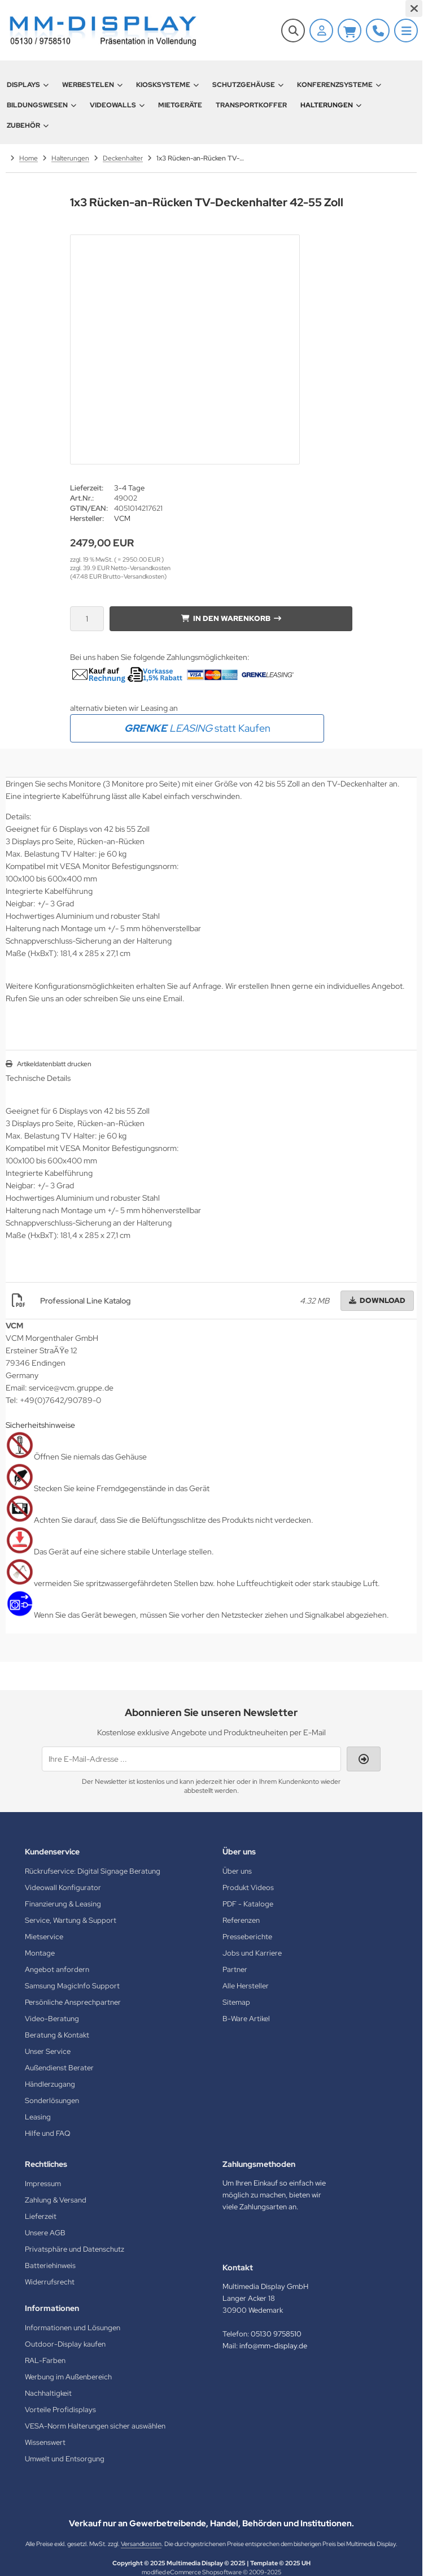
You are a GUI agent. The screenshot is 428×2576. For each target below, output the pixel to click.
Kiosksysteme (167, 84)
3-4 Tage (129, 488)
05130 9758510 (276, 2334)
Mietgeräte (180, 105)
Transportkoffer (251, 105)
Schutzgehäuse (247, 84)
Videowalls (117, 105)
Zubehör (28, 125)
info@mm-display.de (273, 2346)
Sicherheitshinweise (40, 1425)
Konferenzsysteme (339, 84)
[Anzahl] (87, 618)
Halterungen (330, 105)
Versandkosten (141, 2544)
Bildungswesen (41, 105)
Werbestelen (92, 84)
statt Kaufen (197, 728)
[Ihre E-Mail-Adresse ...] (191, 1759)
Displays (28, 84)
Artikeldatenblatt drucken (54, 1063)
